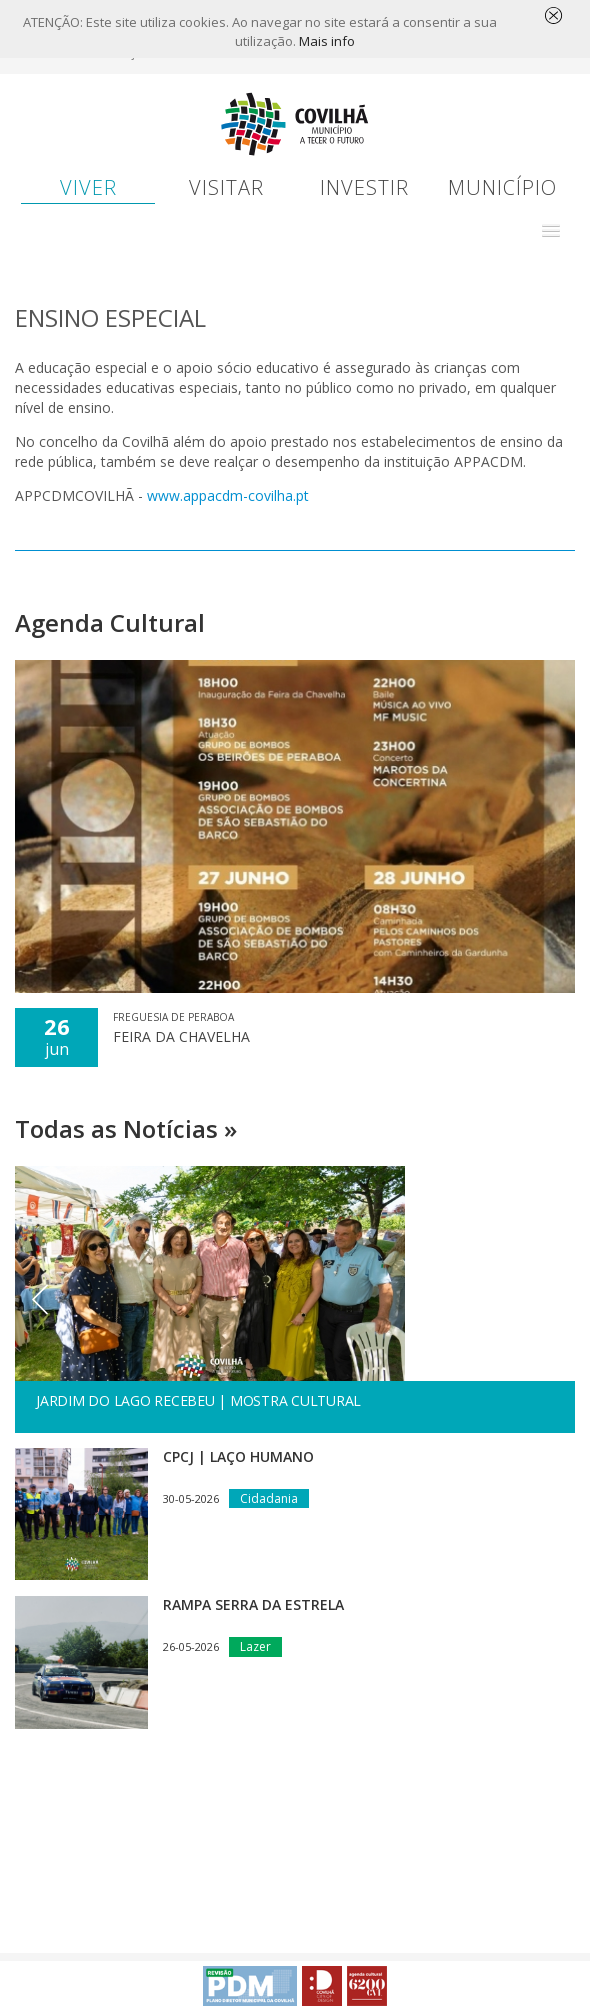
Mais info (327, 42)
